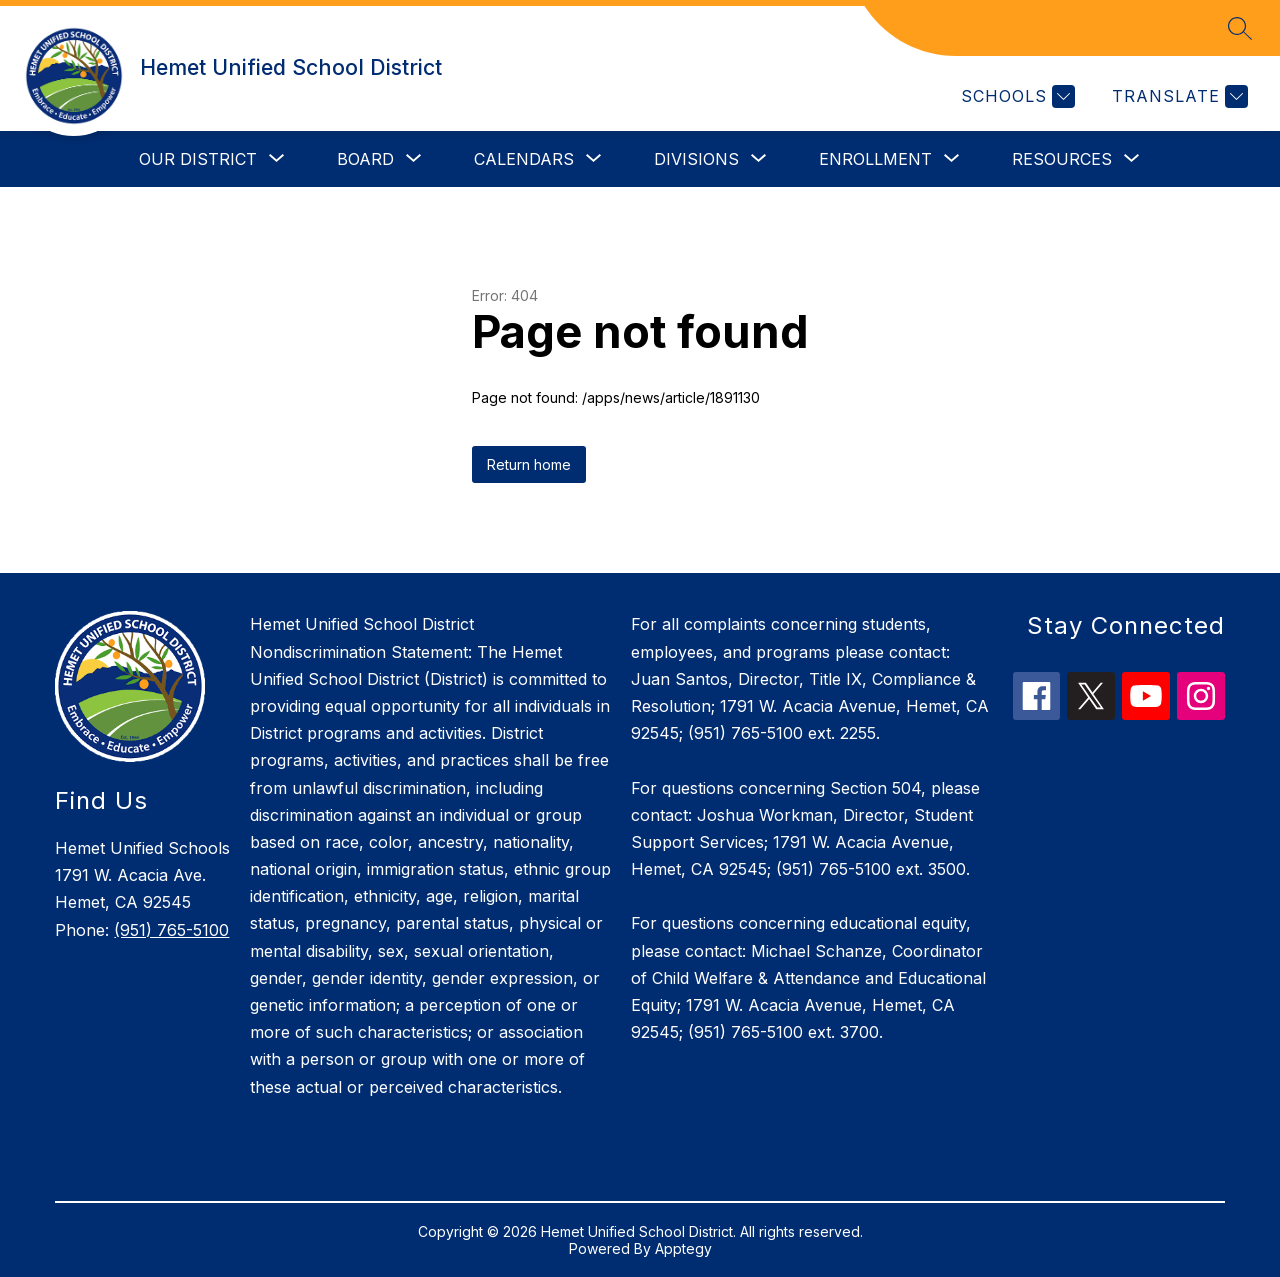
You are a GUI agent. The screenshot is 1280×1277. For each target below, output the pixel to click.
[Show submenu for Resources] (1062, 159)
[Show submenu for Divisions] (696, 159)
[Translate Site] (1177, 96)
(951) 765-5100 (171, 930)
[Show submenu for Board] (365, 159)
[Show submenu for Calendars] (524, 159)
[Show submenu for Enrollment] (875, 159)
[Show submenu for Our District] (198, 159)
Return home (529, 464)
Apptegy (683, 1248)
